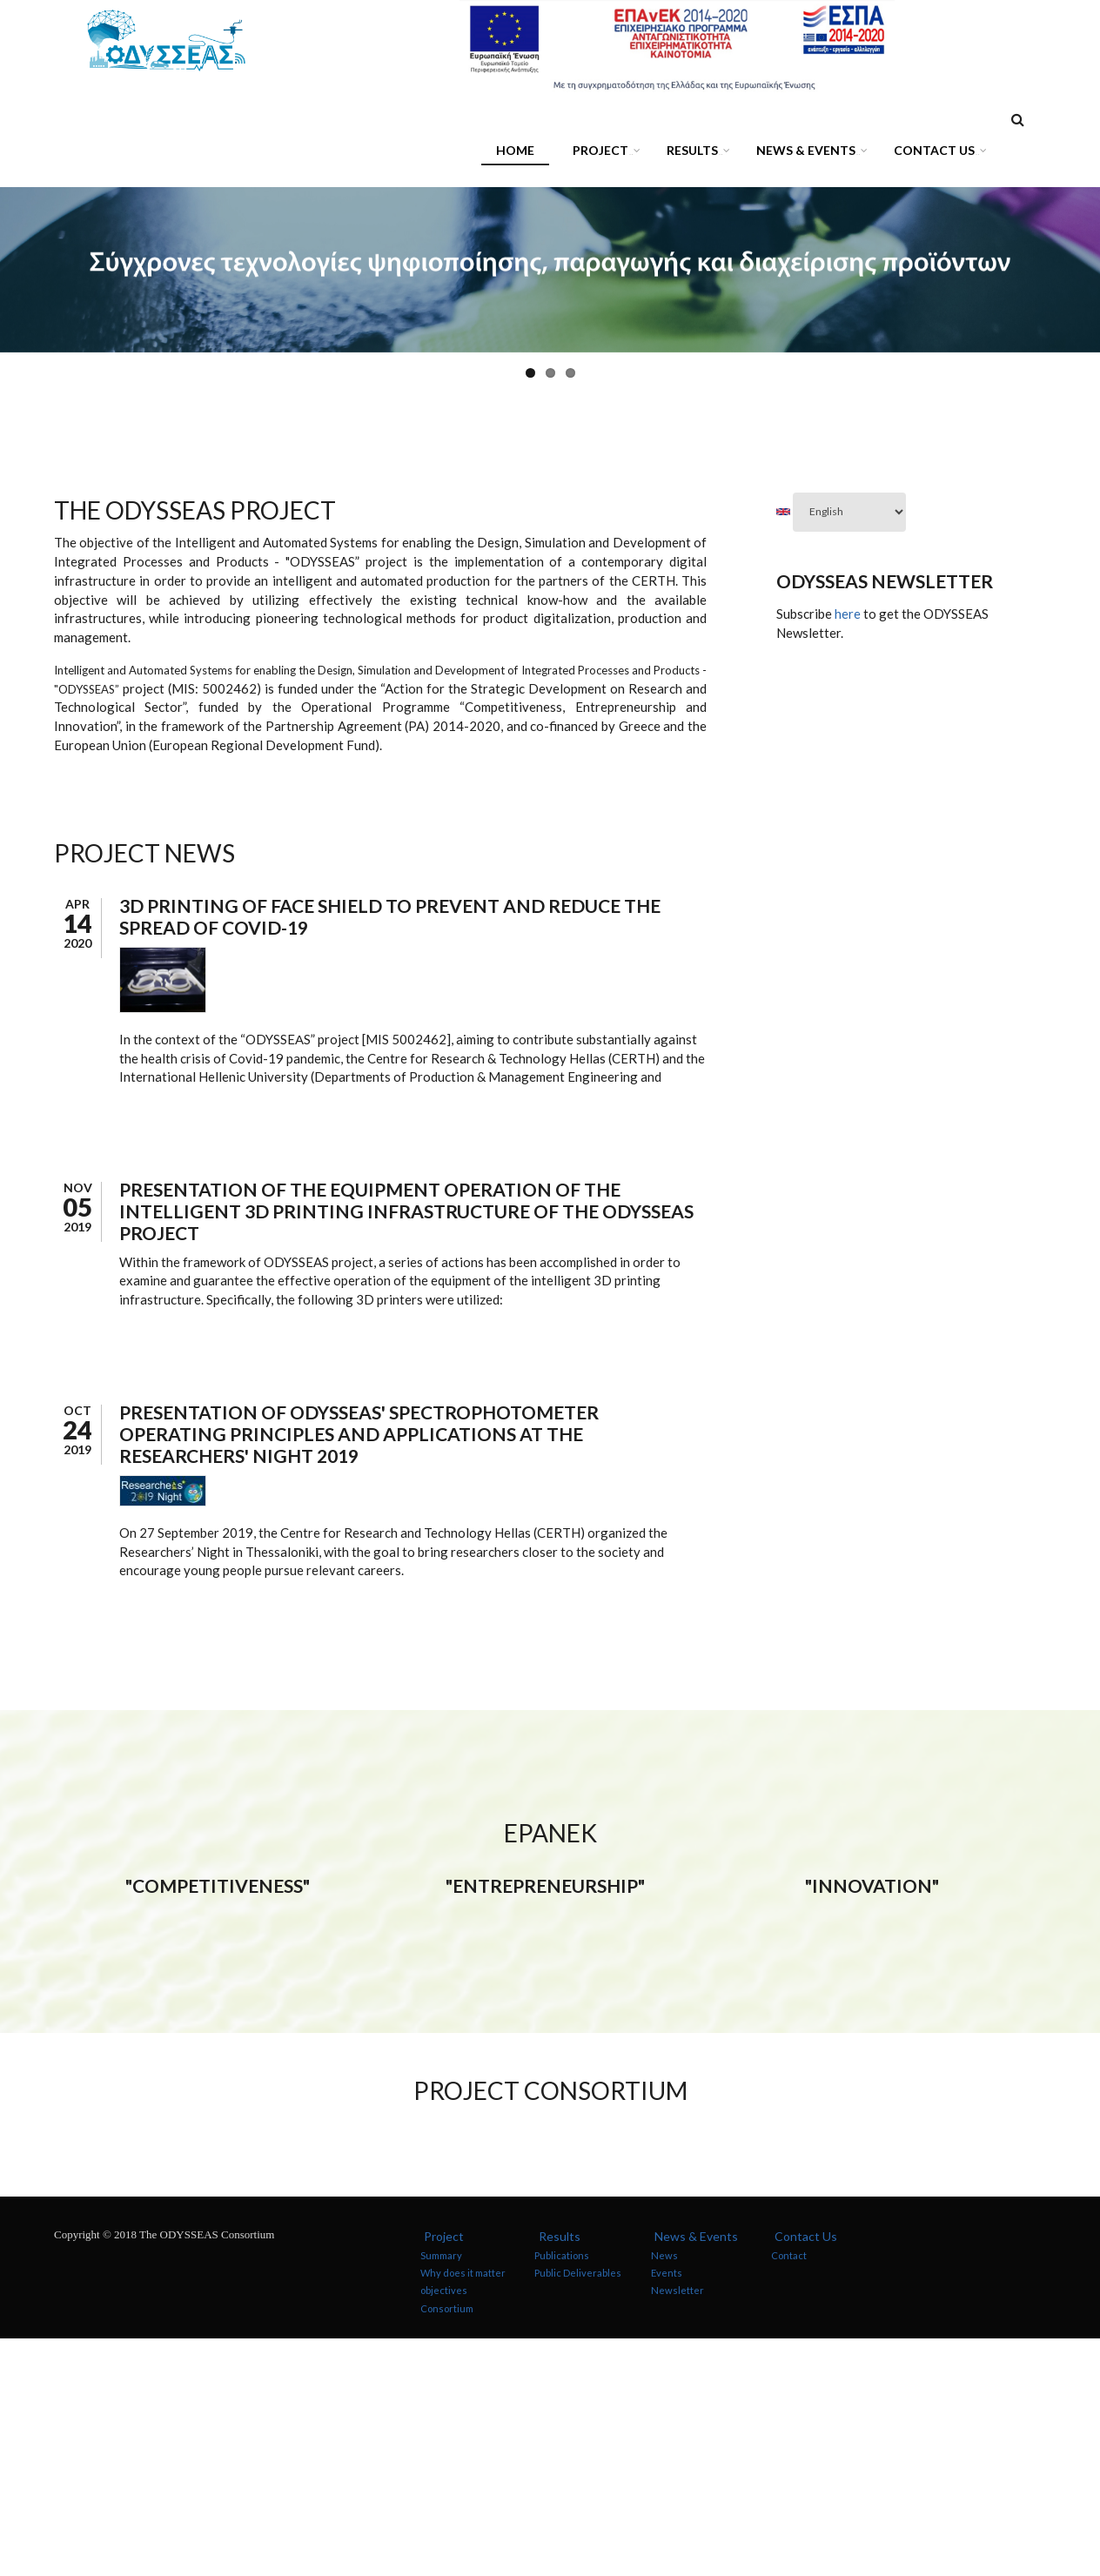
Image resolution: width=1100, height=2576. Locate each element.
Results (695, 153)
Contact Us (937, 153)
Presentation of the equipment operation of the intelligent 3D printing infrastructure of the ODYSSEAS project (406, 1211)
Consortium (446, 2546)
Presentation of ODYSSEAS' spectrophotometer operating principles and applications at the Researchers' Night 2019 (359, 1433)
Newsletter (677, 2528)
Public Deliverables (577, 2510)
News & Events (809, 153)
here (848, 613)
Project (603, 153)
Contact (789, 2493)
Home (515, 150)
